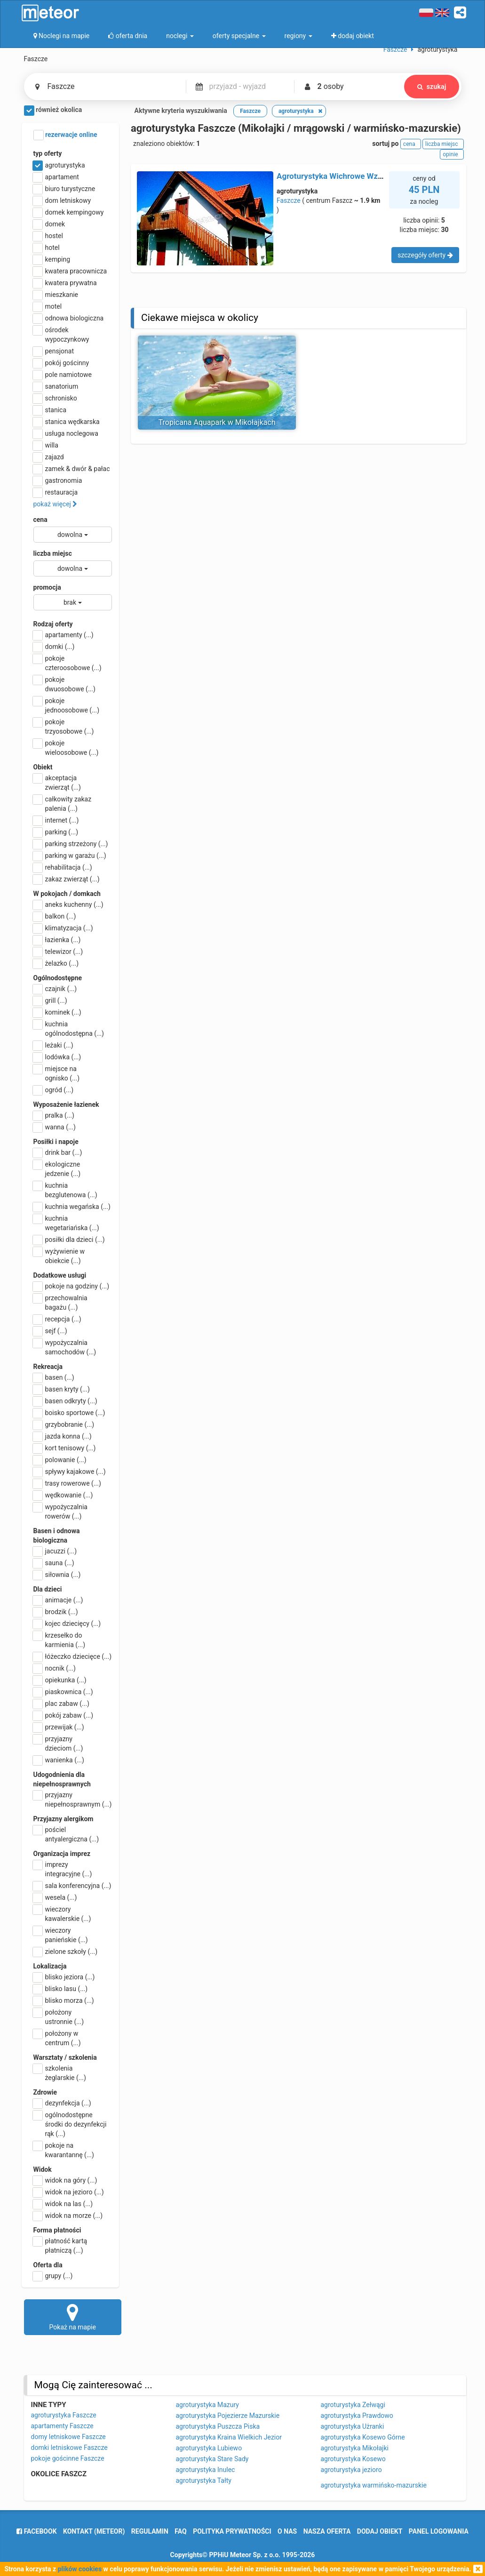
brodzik (55, 1611)
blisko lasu (60, 1988)
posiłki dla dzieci (69, 1239)
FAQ (180, 2531)
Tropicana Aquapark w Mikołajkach (217, 422)
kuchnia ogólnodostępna (68, 1028)
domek (49, 224)
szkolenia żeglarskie (59, 2072)
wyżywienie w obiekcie (59, 1255)
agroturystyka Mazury (207, 2404)
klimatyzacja (63, 928)
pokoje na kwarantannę (63, 2150)
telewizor (58, 951)
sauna (53, 1563)
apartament (56, 177)
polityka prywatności (232, 2531)
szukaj (431, 86)
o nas (287, 2531)
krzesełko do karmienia (59, 1639)
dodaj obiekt (380, 2531)
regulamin (149, 2531)
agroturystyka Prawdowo (357, 2415)
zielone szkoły (65, 1951)
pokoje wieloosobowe (66, 747)
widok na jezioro (68, 2192)
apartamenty (63, 635)
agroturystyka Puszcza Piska (218, 2426)
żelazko (56, 963)
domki (54, 646)
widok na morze (68, 2215)
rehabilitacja (62, 867)
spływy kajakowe (69, 1471)
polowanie (60, 1459)
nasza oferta (327, 2531)
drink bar (57, 1152)
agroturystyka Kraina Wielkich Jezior (229, 2437)
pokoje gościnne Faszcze (67, 2458)
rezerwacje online (65, 135)
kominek (57, 1012)
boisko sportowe (69, 1412)
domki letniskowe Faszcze (69, 2447)
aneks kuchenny (68, 904)
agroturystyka (59, 165)
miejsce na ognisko (56, 1073)
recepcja (57, 1319)
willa (45, 445)
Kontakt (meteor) (94, 2531)
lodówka (57, 1057)
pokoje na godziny (71, 1286)
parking (56, 832)
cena (40, 519)
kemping (52, 259)
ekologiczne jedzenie (57, 1168)
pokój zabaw (63, 1715)
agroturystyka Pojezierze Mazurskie (228, 2415)
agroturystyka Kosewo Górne (363, 2437)
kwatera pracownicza (70, 271)
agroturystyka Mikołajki (355, 2448)
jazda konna (62, 1436)
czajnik (55, 988)
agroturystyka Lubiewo (209, 2448)
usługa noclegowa (65, 433)
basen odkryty (65, 1401)
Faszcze (289, 200)
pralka (53, 1115)
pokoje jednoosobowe (66, 705)
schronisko (55, 398)
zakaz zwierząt (66, 879)
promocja (47, 587)
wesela (55, 1897)
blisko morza (63, 2000)
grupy (53, 2275)
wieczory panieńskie (60, 1935)
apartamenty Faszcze (62, 2426)
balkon (54, 916)
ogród (53, 1090)
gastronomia (57, 480)
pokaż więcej (55, 504)
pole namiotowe (62, 374)
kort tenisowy (64, 1448)
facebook (36, 2531)
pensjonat (53, 351)
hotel (46, 247)
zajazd (48, 457)
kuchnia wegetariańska (66, 1223)
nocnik (54, 1668)
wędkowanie (63, 1495)
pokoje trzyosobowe (63, 726)
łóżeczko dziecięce (72, 1656)
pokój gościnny (61, 363)
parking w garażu (69, 855)
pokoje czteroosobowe (67, 663)
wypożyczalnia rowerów (60, 1511)
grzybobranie (64, 1424)
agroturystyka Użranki (352, 2426)
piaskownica (63, 1691)
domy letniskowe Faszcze (68, 2436)
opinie (452, 154)
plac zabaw (61, 1703)
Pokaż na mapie (73, 2317)
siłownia (57, 1574)
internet (56, 820)
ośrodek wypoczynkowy (61, 334)
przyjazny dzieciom (58, 1743)
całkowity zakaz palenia (62, 803)
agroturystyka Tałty (203, 2480)
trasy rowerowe (67, 1483)
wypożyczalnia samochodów (64, 1347)
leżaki (53, 1045)
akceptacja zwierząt (57, 782)
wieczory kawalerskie (62, 1913)
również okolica (53, 110)
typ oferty (47, 153)
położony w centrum (57, 2038)
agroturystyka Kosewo (353, 2459)
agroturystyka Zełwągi (353, 2404)
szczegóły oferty (425, 255)
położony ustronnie (58, 2016)
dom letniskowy (62, 200)
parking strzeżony (70, 843)
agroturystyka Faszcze (63, 2415)
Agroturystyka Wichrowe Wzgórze (337, 176)
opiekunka (60, 1680)
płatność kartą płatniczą (60, 2245)
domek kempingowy (68, 212)
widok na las (63, 2203)
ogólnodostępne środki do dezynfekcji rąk (70, 2123)
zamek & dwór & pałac (71, 468)
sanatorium (56, 386)
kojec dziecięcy (67, 1623)
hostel (48, 235)
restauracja (55, 492)
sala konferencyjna (72, 1885)
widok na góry (65, 2180)
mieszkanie (56, 294)
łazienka (57, 939)
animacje (58, 1600)
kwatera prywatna (65, 283)
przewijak (58, 1727)
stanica (50, 410)
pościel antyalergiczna (66, 1834)
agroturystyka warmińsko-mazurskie (374, 2485)
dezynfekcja (62, 2103)
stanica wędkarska (66, 421)
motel (47, 306)
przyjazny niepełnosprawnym (72, 1799)
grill (50, 1000)
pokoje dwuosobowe (64, 684)
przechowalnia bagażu (60, 1302)
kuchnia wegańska (72, 1206)
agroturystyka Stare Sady (212, 2459)
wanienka (58, 1760)
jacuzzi (55, 1551)
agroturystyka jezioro (351, 2469)
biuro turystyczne (64, 188)
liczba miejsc (52, 553)
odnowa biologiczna (68, 318)
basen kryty (61, 1389)
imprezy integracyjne (62, 1869)
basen (53, 1377)
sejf (50, 1331)
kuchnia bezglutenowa (65, 1190)
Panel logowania (439, 2531)
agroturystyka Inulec (205, 2469)
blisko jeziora (64, 1977)
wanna (54, 1127)
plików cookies (80, 2569)
